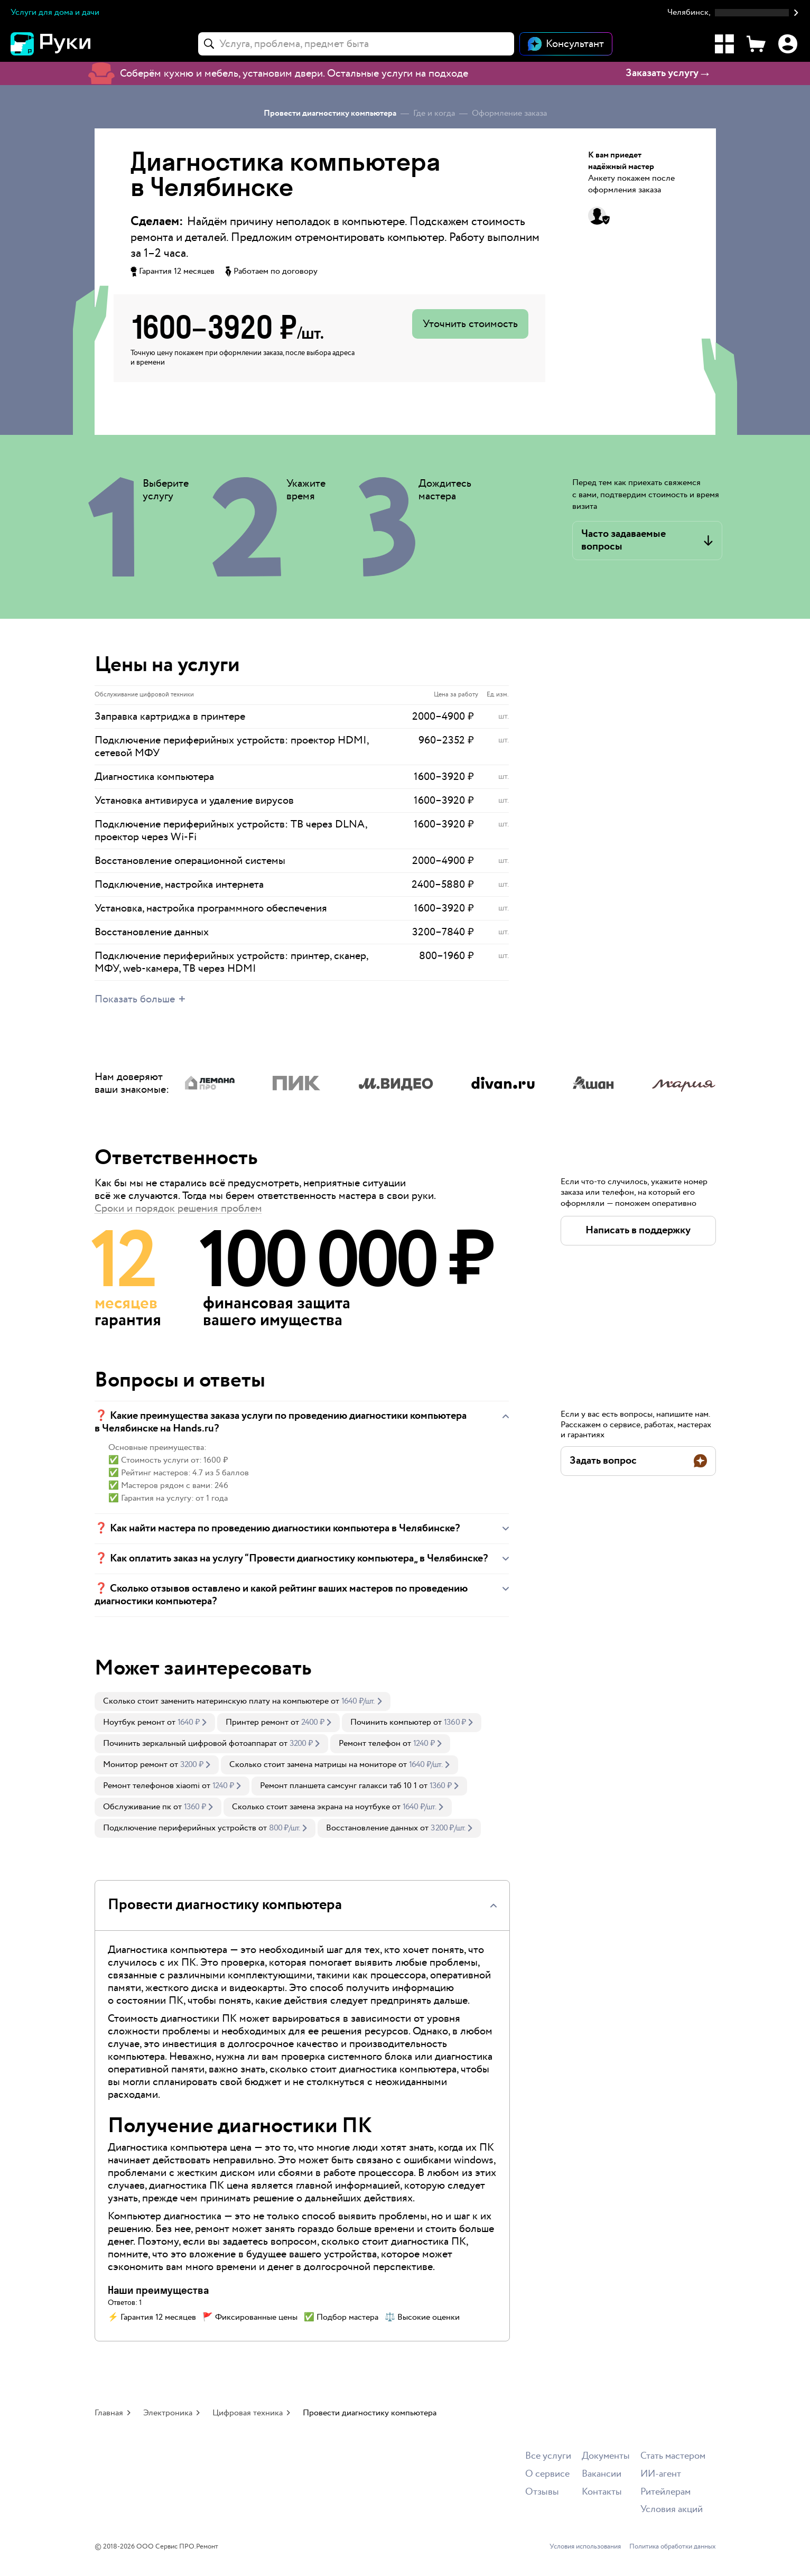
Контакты (602, 2492)
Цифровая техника (247, 2413)
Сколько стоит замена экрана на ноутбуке (311, 1807)
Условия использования (585, 2547)
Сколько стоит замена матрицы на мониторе (312, 1765)
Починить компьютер (390, 1722)
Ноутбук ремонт (134, 1722)
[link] (242, 1701)
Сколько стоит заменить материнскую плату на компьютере (216, 1701)
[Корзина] (756, 43)
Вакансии (601, 2474)
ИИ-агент (660, 2474)
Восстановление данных (372, 1828)
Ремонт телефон (370, 1743)
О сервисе (547, 2474)
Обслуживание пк (137, 1807)
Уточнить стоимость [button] (470, 324)
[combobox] (356, 43)
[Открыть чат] (565, 43)
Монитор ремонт (135, 1765)
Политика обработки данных (672, 2547)
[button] (733, 12)
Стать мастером (672, 2456)
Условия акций (671, 2510)
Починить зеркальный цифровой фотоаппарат (190, 1743)
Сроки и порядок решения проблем (178, 1208)
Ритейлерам (665, 2492)
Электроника (167, 2413)
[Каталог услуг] (724, 43)
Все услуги (548, 2456)
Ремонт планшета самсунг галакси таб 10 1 (338, 1786)
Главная (109, 2413)
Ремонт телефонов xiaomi (151, 1786)
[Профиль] (787, 43)
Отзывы (542, 2492)
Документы (606, 2456)
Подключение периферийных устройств (179, 1828)
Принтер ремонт (257, 1722)
